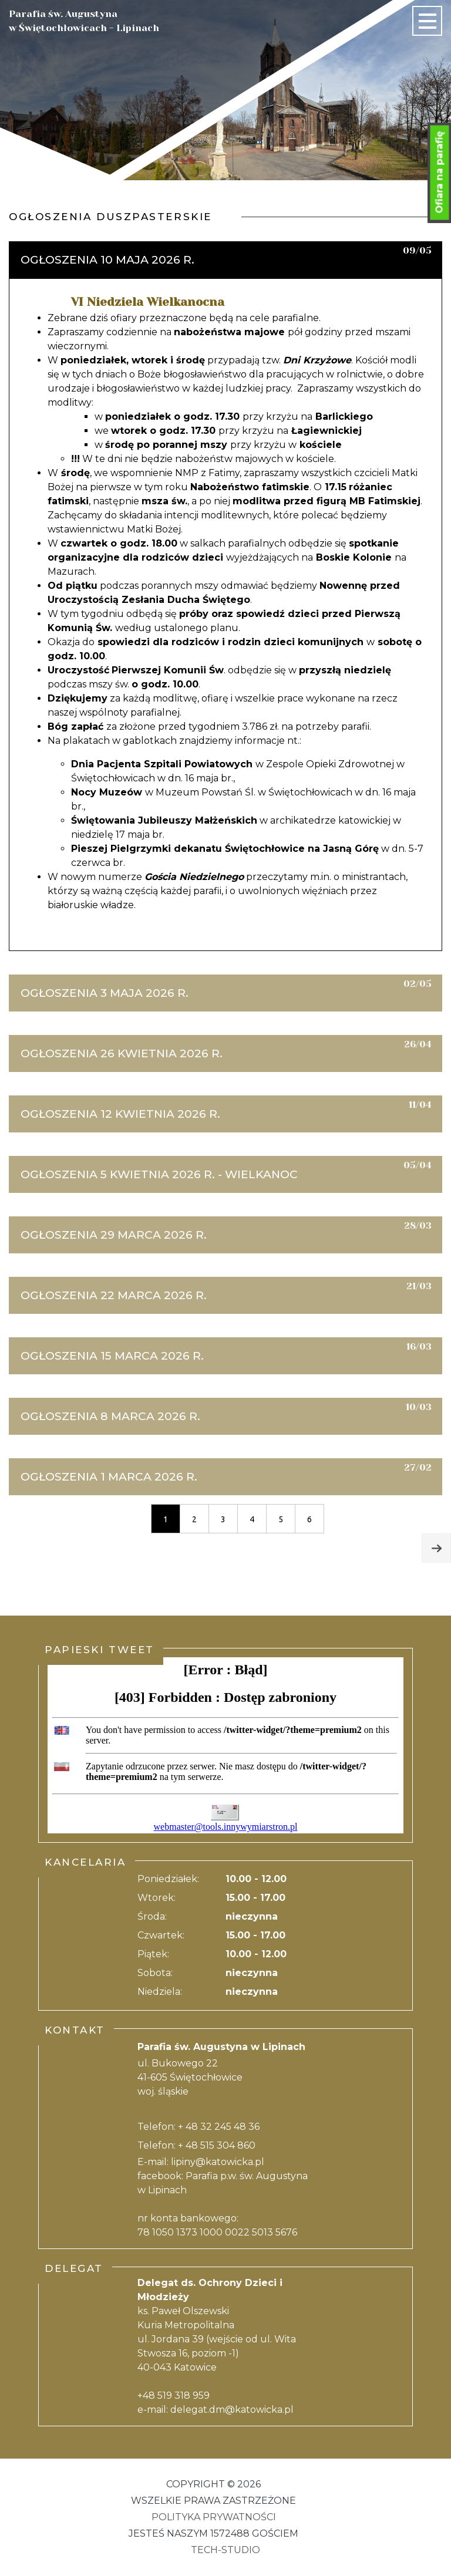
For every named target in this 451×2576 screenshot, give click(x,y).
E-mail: (154, 2161)
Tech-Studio (225, 2549)
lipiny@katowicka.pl (217, 2161)
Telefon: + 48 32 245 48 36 (198, 2126)
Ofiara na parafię (439, 173)
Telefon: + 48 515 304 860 (196, 2145)
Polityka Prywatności (214, 2517)
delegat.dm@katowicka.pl (232, 2409)
